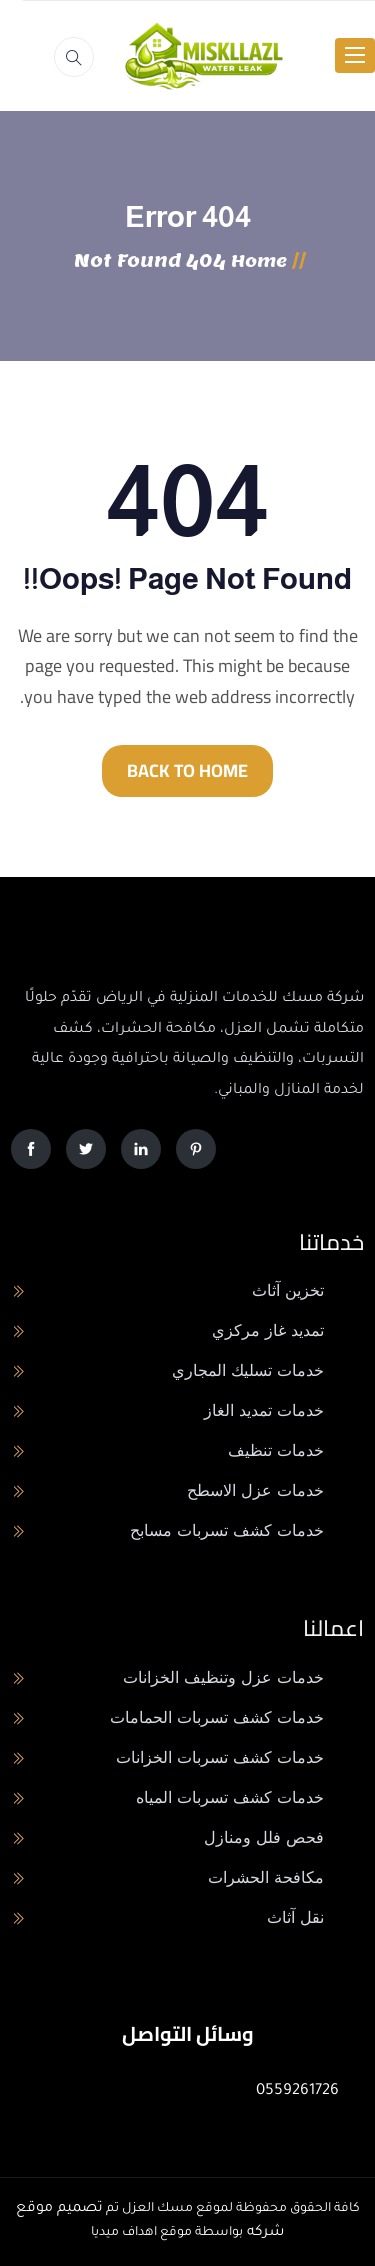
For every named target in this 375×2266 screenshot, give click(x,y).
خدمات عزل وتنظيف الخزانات (223, 1677)
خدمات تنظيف (276, 1450)
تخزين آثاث (288, 1290)
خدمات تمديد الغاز (264, 1410)
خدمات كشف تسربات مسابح (227, 1530)
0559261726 (297, 2091)
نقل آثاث (295, 1917)
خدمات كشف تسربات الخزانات (220, 1757)
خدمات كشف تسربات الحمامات (217, 1717)
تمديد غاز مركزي (268, 1330)
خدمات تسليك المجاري (248, 1370)
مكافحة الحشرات (266, 1877)
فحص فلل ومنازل (264, 1837)
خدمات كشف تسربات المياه (230, 1797)
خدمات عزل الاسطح (255, 1490)
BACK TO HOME (187, 770)
